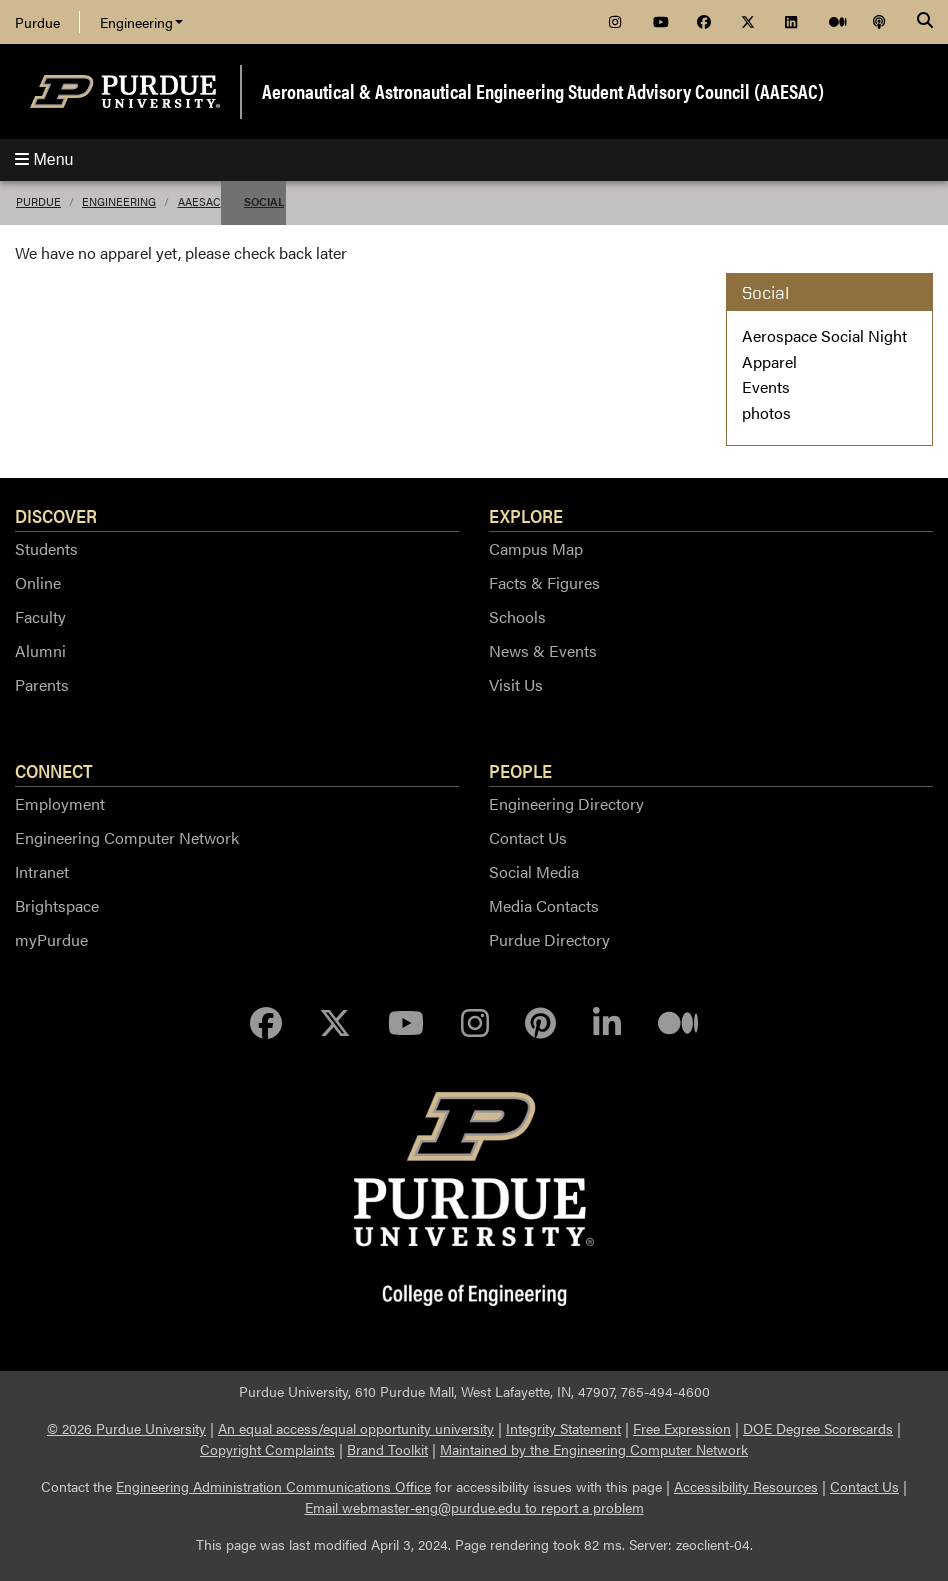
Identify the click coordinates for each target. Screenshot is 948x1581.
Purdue (37, 22)
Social (264, 201)
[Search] (925, 22)
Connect (54, 770)
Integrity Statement (563, 1428)
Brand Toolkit (387, 1449)
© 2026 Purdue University (126, 1428)
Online (38, 582)
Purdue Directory (549, 939)
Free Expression (682, 1428)
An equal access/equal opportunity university (356, 1428)
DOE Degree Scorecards (818, 1428)
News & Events (543, 650)
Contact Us (528, 837)
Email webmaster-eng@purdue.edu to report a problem (474, 1507)
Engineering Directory (566, 803)
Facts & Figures (544, 582)
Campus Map (536, 548)
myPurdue (51, 939)
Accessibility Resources (746, 1486)
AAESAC (199, 201)
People (520, 770)
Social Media (534, 871)
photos (766, 412)
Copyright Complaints (267, 1449)
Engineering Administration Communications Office (273, 1486)
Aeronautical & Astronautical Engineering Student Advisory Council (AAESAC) (543, 90)
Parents (42, 684)
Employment (60, 803)
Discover (56, 515)
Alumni (40, 650)
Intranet (42, 871)
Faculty (40, 616)
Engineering (141, 22)
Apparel (769, 361)
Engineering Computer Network (127, 837)
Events (766, 386)
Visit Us (516, 684)
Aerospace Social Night (824, 335)
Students (46, 548)
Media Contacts (544, 905)
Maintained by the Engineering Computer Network (594, 1449)
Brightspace (57, 905)
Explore (526, 515)
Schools (517, 616)
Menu (44, 159)
